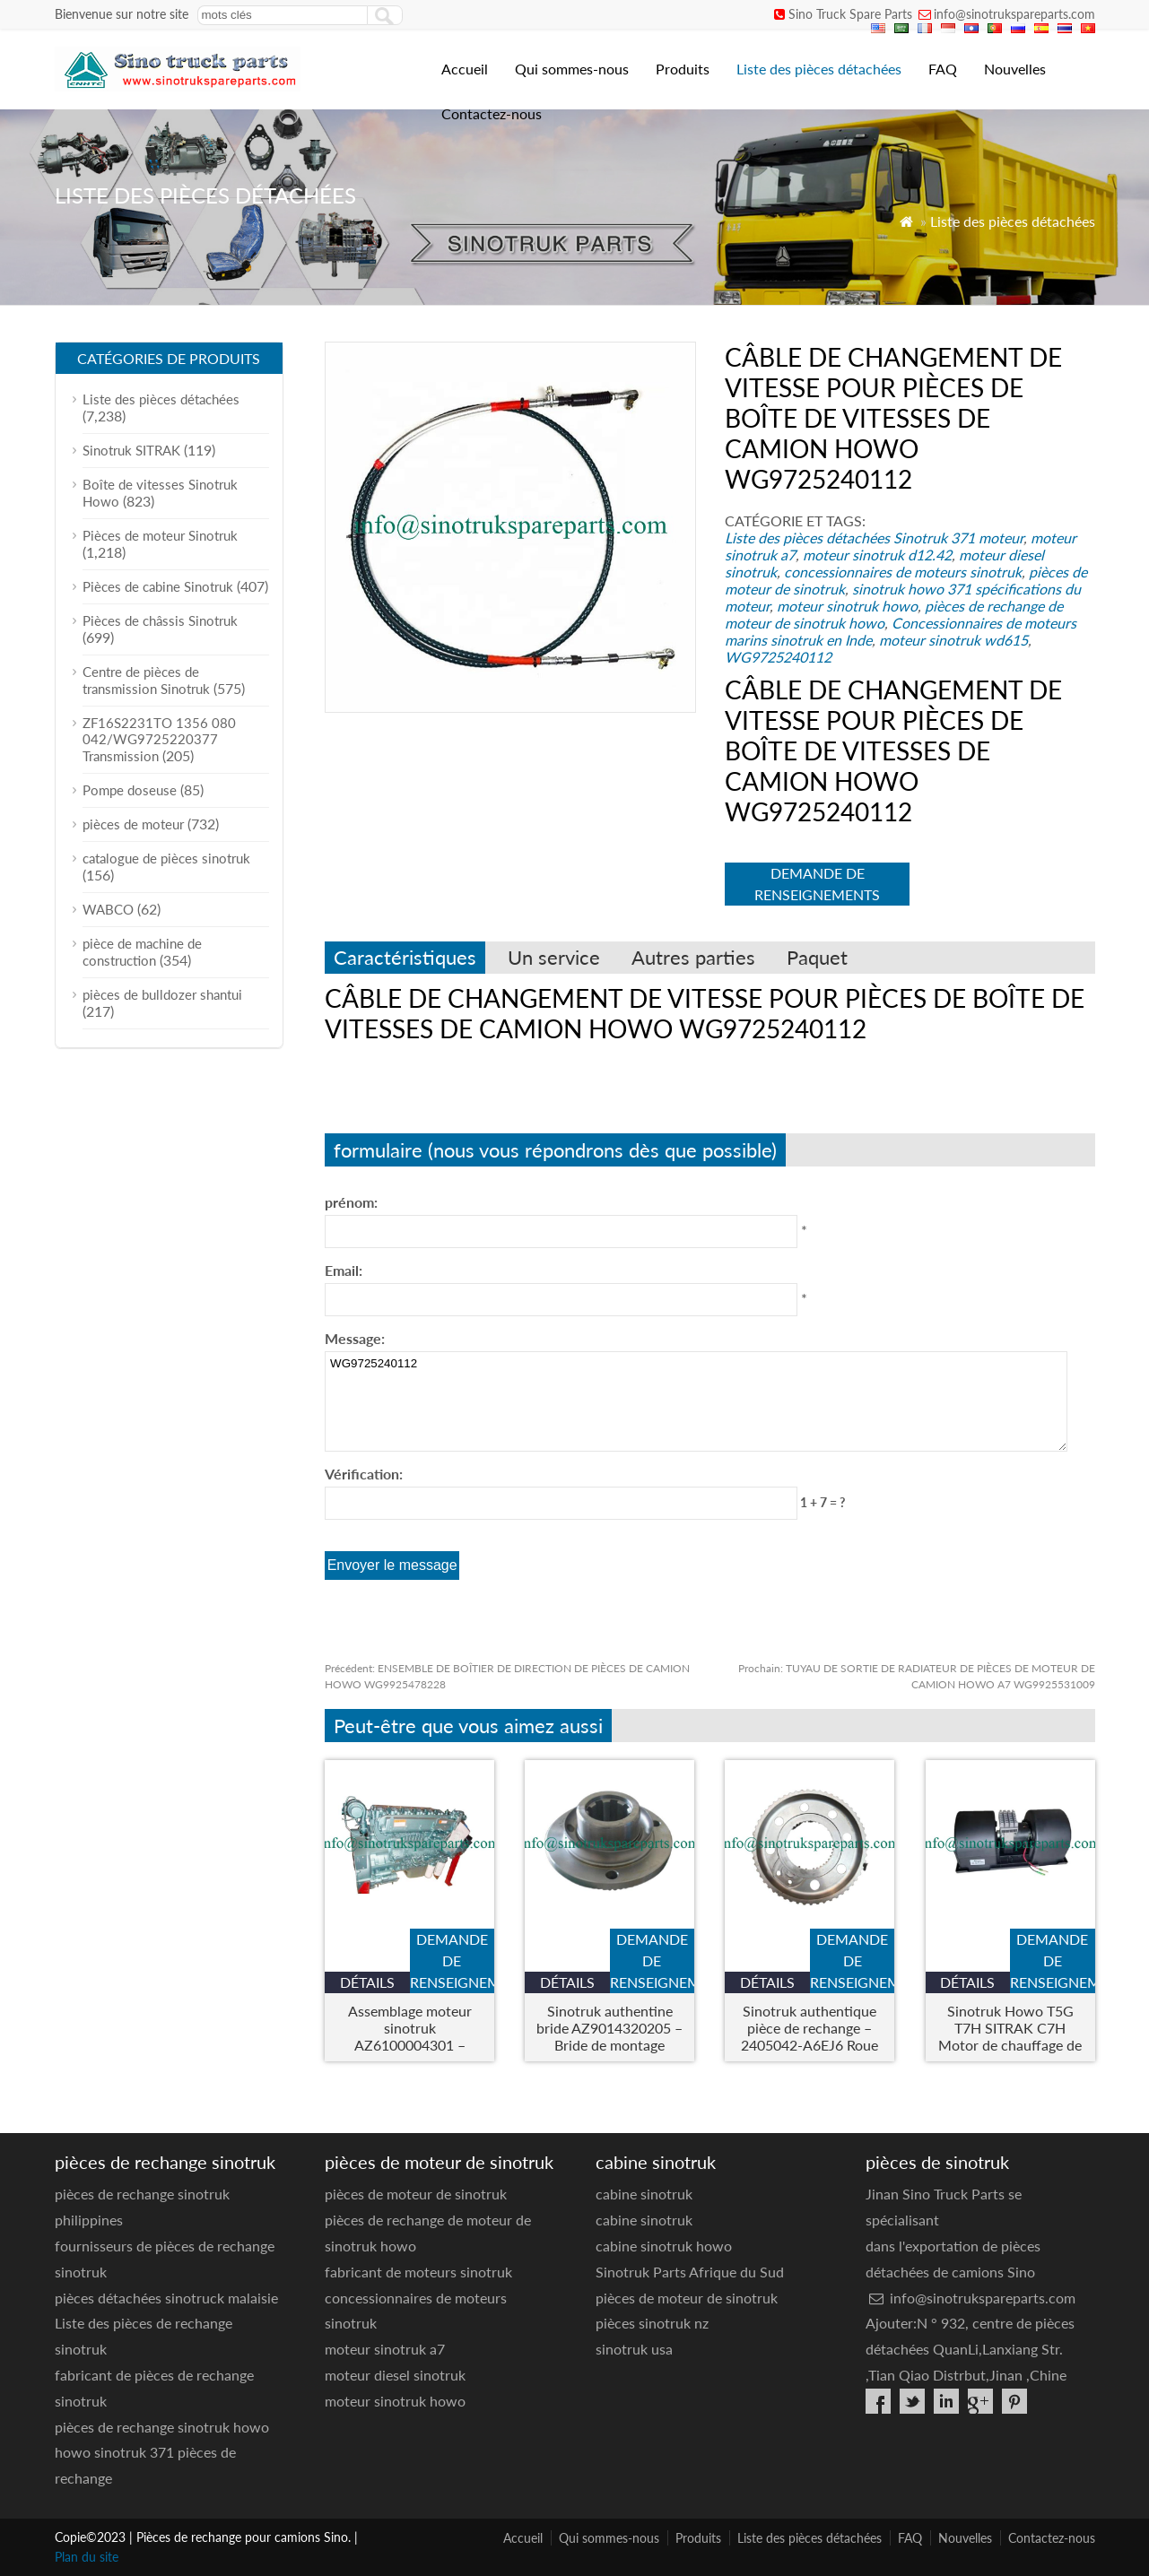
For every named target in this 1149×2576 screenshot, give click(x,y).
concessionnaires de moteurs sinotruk (903, 571)
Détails (367, 1982)
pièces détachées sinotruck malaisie (166, 2297)
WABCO (108, 909)
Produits (682, 68)
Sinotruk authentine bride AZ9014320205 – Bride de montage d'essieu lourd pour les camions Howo (609, 2027)
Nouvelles (1015, 68)
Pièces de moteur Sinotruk (160, 535)
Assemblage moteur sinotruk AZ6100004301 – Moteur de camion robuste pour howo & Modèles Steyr (410, 2027)
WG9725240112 (778, 656)
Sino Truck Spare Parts (850, 14)
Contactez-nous (491, 113)
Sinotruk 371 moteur (958, 537)
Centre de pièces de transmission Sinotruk (146, 680)
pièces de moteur (133, 824)
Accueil (464, 68)
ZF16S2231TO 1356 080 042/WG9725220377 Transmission (159, 739)
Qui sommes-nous (572, 68)
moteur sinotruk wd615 (953, 639)
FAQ (942, 68)
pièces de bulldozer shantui (162, 994)
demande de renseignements (817, 883)
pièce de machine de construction (142, 951)
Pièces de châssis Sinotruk (160, 620)
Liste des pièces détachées (818, 68)
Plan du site (86, 2556)
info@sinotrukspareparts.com (1014, 14)
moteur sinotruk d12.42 (877, 554)
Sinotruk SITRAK (131, 450)
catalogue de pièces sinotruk (166, 858)
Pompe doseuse (130, 790)
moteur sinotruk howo (847, 605)
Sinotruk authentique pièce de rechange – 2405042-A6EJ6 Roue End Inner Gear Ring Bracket (809, 2027)
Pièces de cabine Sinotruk (158, 586)
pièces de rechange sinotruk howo (162, 2426)
